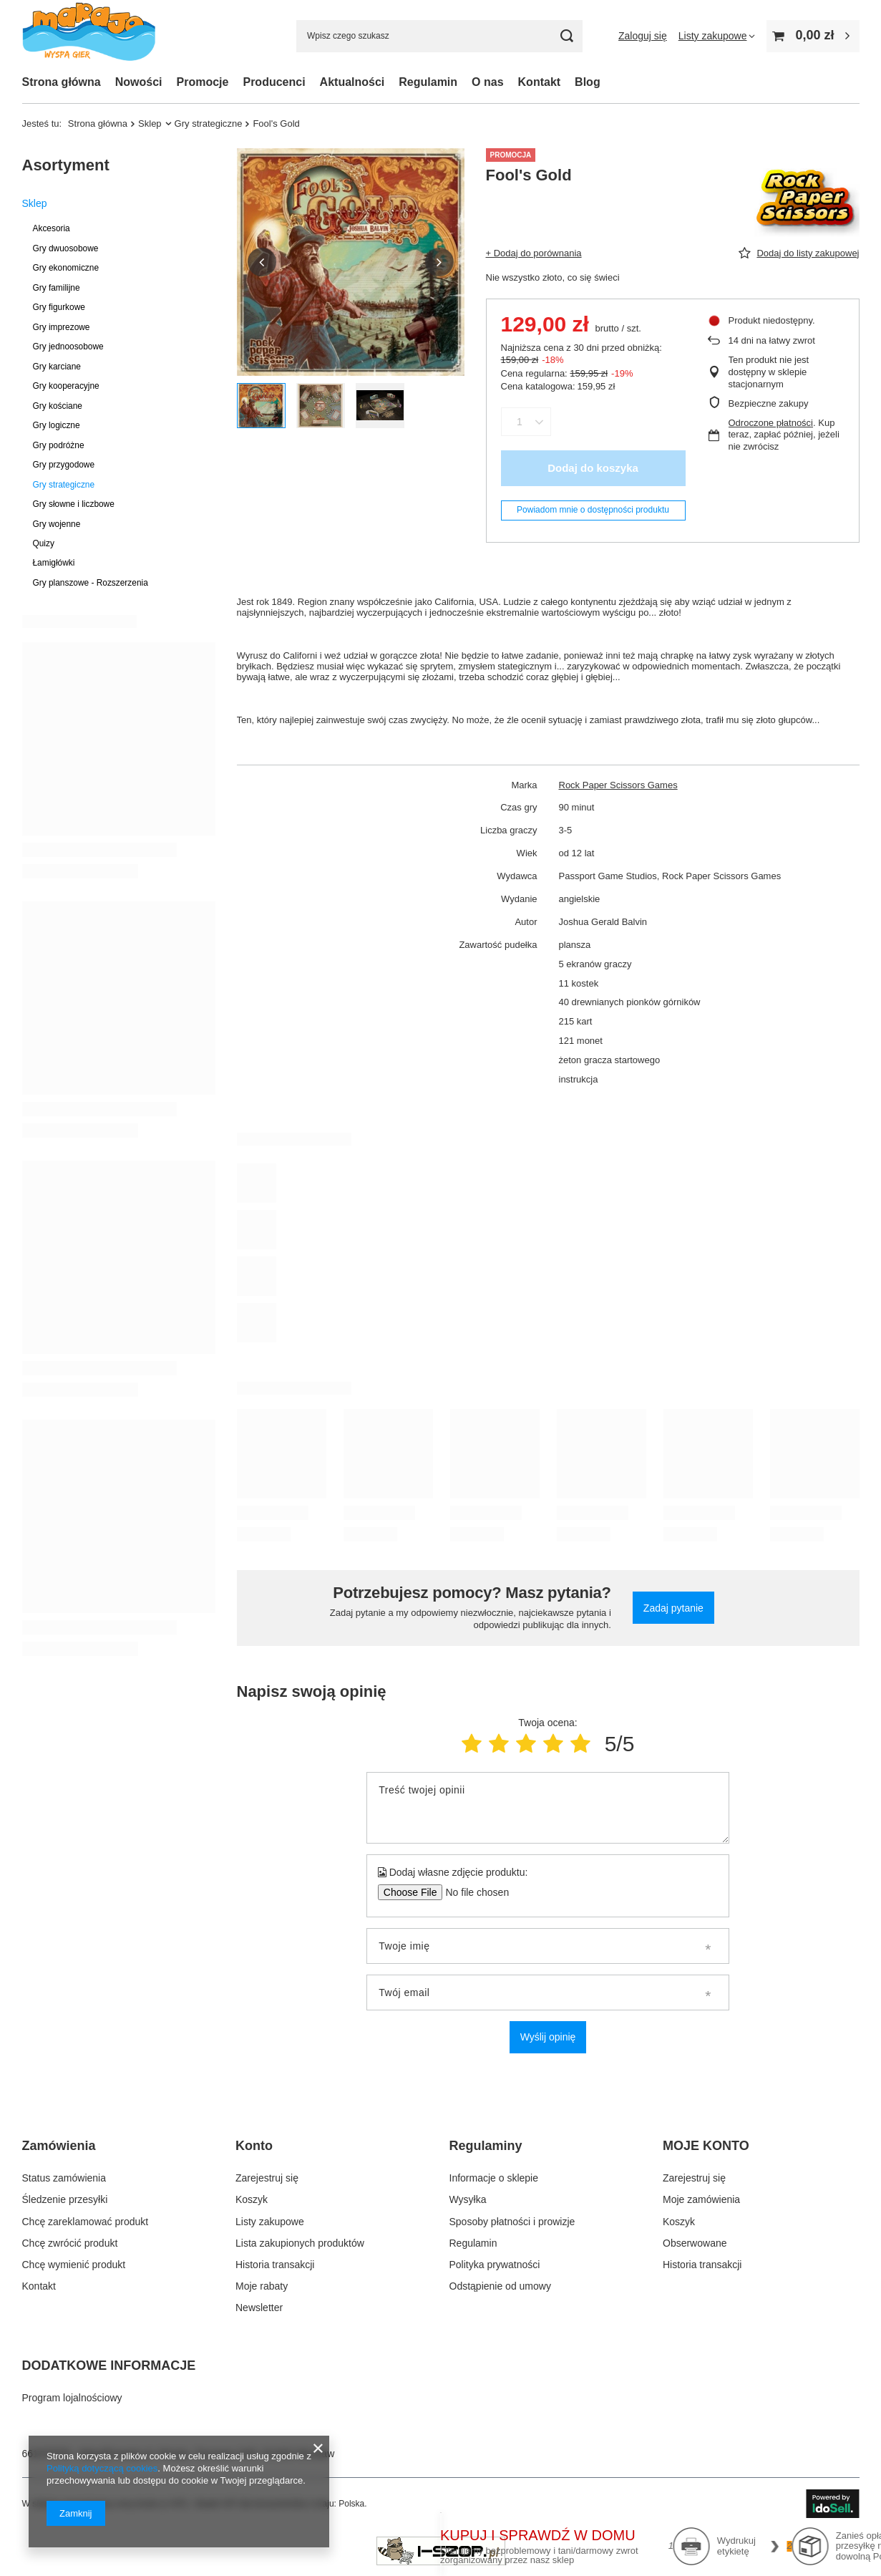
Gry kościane (57, 406)
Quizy (43, 543)
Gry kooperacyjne (66, 386)
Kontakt (539, 82)
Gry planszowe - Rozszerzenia (90, 583)
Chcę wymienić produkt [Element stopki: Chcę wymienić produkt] (74, 2264)
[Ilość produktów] (520, 421)
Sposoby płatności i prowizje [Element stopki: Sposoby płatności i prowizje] (512, 2221)
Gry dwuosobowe (66, 248)
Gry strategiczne (209, 123)
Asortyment (65, 165)
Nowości (138, 82)
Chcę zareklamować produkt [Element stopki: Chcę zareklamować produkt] (85, 2221)
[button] (262, 262)
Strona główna (61, 82)
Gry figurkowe (59, 307)
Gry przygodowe (64, 465)
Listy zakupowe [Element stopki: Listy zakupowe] (269, 2221)
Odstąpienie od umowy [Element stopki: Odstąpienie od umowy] (500, 2286)
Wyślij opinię (548, 2037)
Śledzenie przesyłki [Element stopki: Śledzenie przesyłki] (65, 2199)
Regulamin (428, 82)
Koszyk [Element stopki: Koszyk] (251, 2199)
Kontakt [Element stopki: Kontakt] (39, 2286)
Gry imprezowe (61, 327)
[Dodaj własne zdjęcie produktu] (473, 1892)
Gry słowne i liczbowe (74, 504)
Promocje (203, 82)
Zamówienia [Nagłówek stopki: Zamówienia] (59, 2146)
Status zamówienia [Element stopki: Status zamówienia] (64, 2178)
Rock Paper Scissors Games (618, 785)
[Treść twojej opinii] (547, 1808)
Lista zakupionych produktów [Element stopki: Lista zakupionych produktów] (299, 2243)
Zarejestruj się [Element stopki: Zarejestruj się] (266, 2178)
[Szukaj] (566, 36)
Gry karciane (57, 367)
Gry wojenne (57, 524)
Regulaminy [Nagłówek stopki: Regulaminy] (485, 2146)
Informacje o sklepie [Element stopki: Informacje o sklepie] (494, 2178)
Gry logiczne (56, 425)
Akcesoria (51, 228)
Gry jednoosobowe (68, 347)
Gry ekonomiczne (66, 268)
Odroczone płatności (771, 422)
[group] (350, 262)
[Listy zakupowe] (717, 36)
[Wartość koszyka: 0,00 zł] (812, 36)
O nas (487, 82)
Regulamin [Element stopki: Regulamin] (473, 2243)
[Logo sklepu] (89, 36)
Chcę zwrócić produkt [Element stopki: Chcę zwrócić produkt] (70, 2243)
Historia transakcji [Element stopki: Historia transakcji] (274, 2264)
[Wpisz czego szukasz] (439, 36)
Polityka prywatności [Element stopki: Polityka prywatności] (494, 2264)
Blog (587, 82)
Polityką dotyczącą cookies (102, 2468)
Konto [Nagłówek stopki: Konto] (254, 2146)
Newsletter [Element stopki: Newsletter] (259, 2307)
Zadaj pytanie (673, 1608)
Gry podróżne (58, 445)
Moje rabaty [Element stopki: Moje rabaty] (261, 2286)
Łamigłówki (54, 563)
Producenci (274, 82)
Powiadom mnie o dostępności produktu (593, 510)
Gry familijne (56, 288)
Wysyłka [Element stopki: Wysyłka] (468, 2199)
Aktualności (352, 82)
